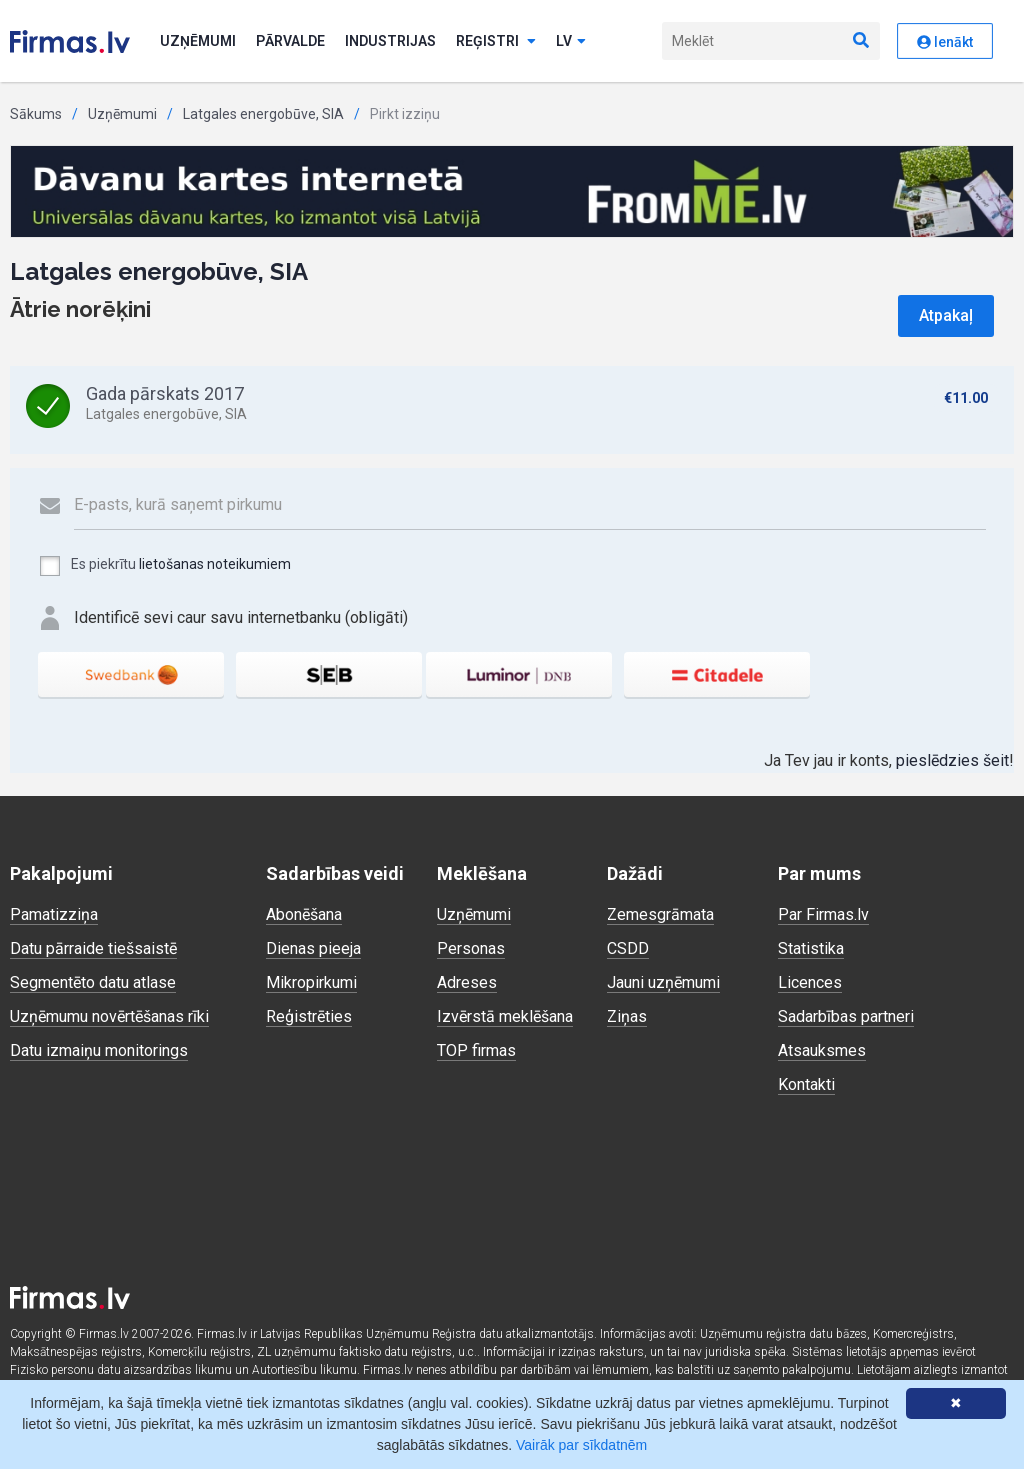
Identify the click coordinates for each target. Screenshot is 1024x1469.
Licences (810, 982)
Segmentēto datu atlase (93, 982)
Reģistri (496, 41)
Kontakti (806, 1084)
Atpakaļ (946, 315)
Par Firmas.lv (823, 914)
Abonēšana (304, 914)
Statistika (811, 948)
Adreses (467, 982)
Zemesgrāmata (660, 914)
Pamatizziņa (54, 914)
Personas (471, 948)
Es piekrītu (164, 566)
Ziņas (627, 1016)
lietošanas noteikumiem (215, 564)
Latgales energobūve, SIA (263, 114)
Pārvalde (290, 41)
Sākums (36, 114)
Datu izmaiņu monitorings (99, 1050)
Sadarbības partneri (846, 1016)
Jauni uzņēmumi (663, 982)
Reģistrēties (309, 1016)
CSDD (628, 948)
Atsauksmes (822, 1050)
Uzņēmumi (198, 41)
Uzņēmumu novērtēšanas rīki (109, 1016)
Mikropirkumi (311, 982)
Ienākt (945, 42)
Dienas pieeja (313, 948)
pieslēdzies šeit (952, 760)
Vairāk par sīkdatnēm (581, 1445)
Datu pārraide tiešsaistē (93, 948)
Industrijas (390, 41)
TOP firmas (476, 1050)
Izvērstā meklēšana (505, 1016)
